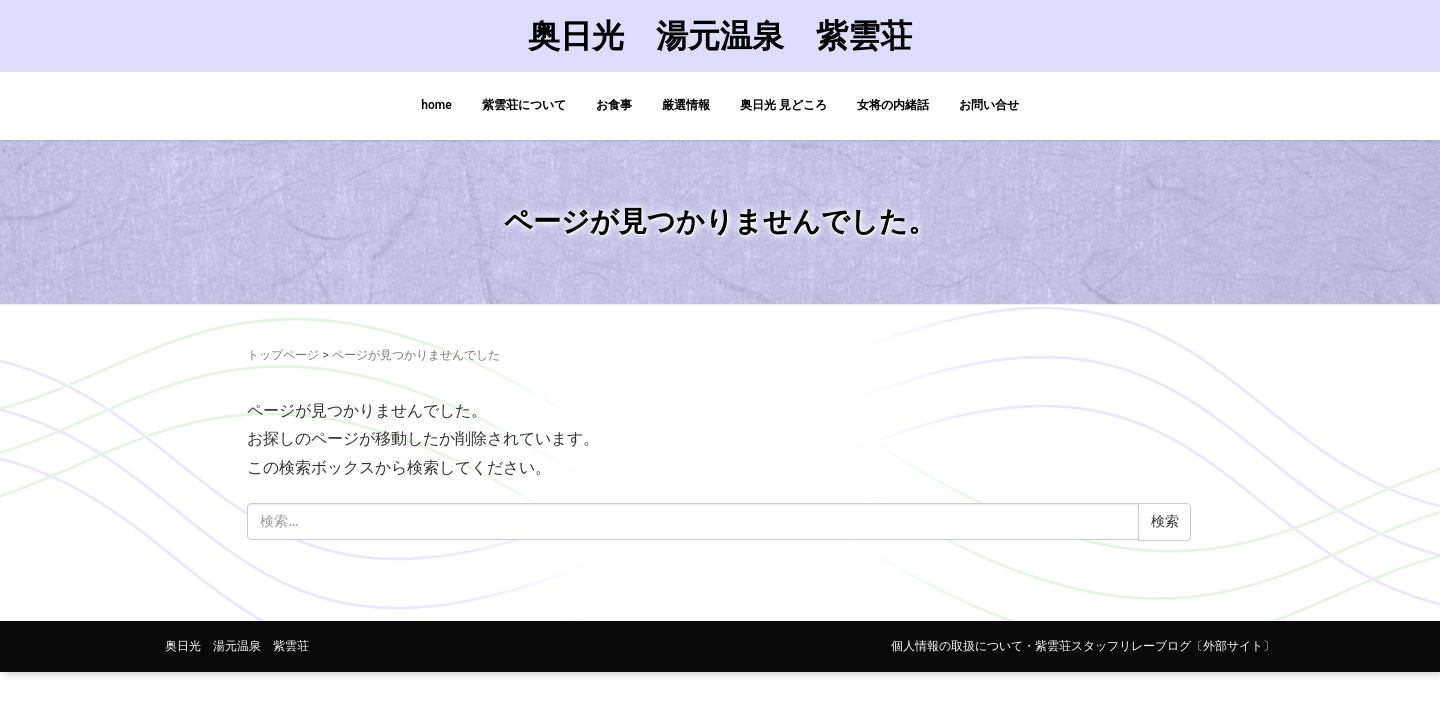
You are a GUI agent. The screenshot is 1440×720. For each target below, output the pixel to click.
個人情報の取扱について (957, 646)
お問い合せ (989, 105)
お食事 (614, 105)
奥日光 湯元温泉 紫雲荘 (720, 36)
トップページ (283, 355)
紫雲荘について (524, 105)
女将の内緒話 (893, 105)
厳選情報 (686, 105)
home (436, 105)
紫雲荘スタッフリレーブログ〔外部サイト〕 (1155, 646)
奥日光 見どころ (783, 105)
